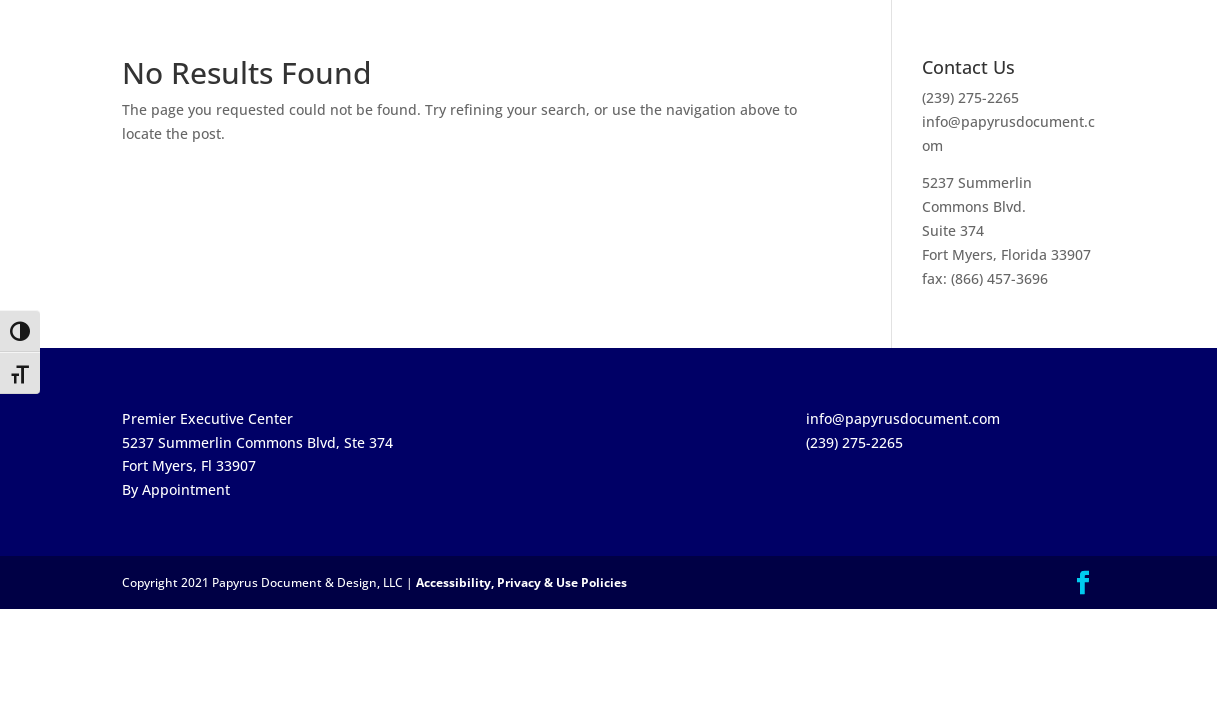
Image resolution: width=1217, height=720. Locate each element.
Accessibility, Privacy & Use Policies (521, 582)
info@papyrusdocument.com (903, 418)
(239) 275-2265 (970, 97)
